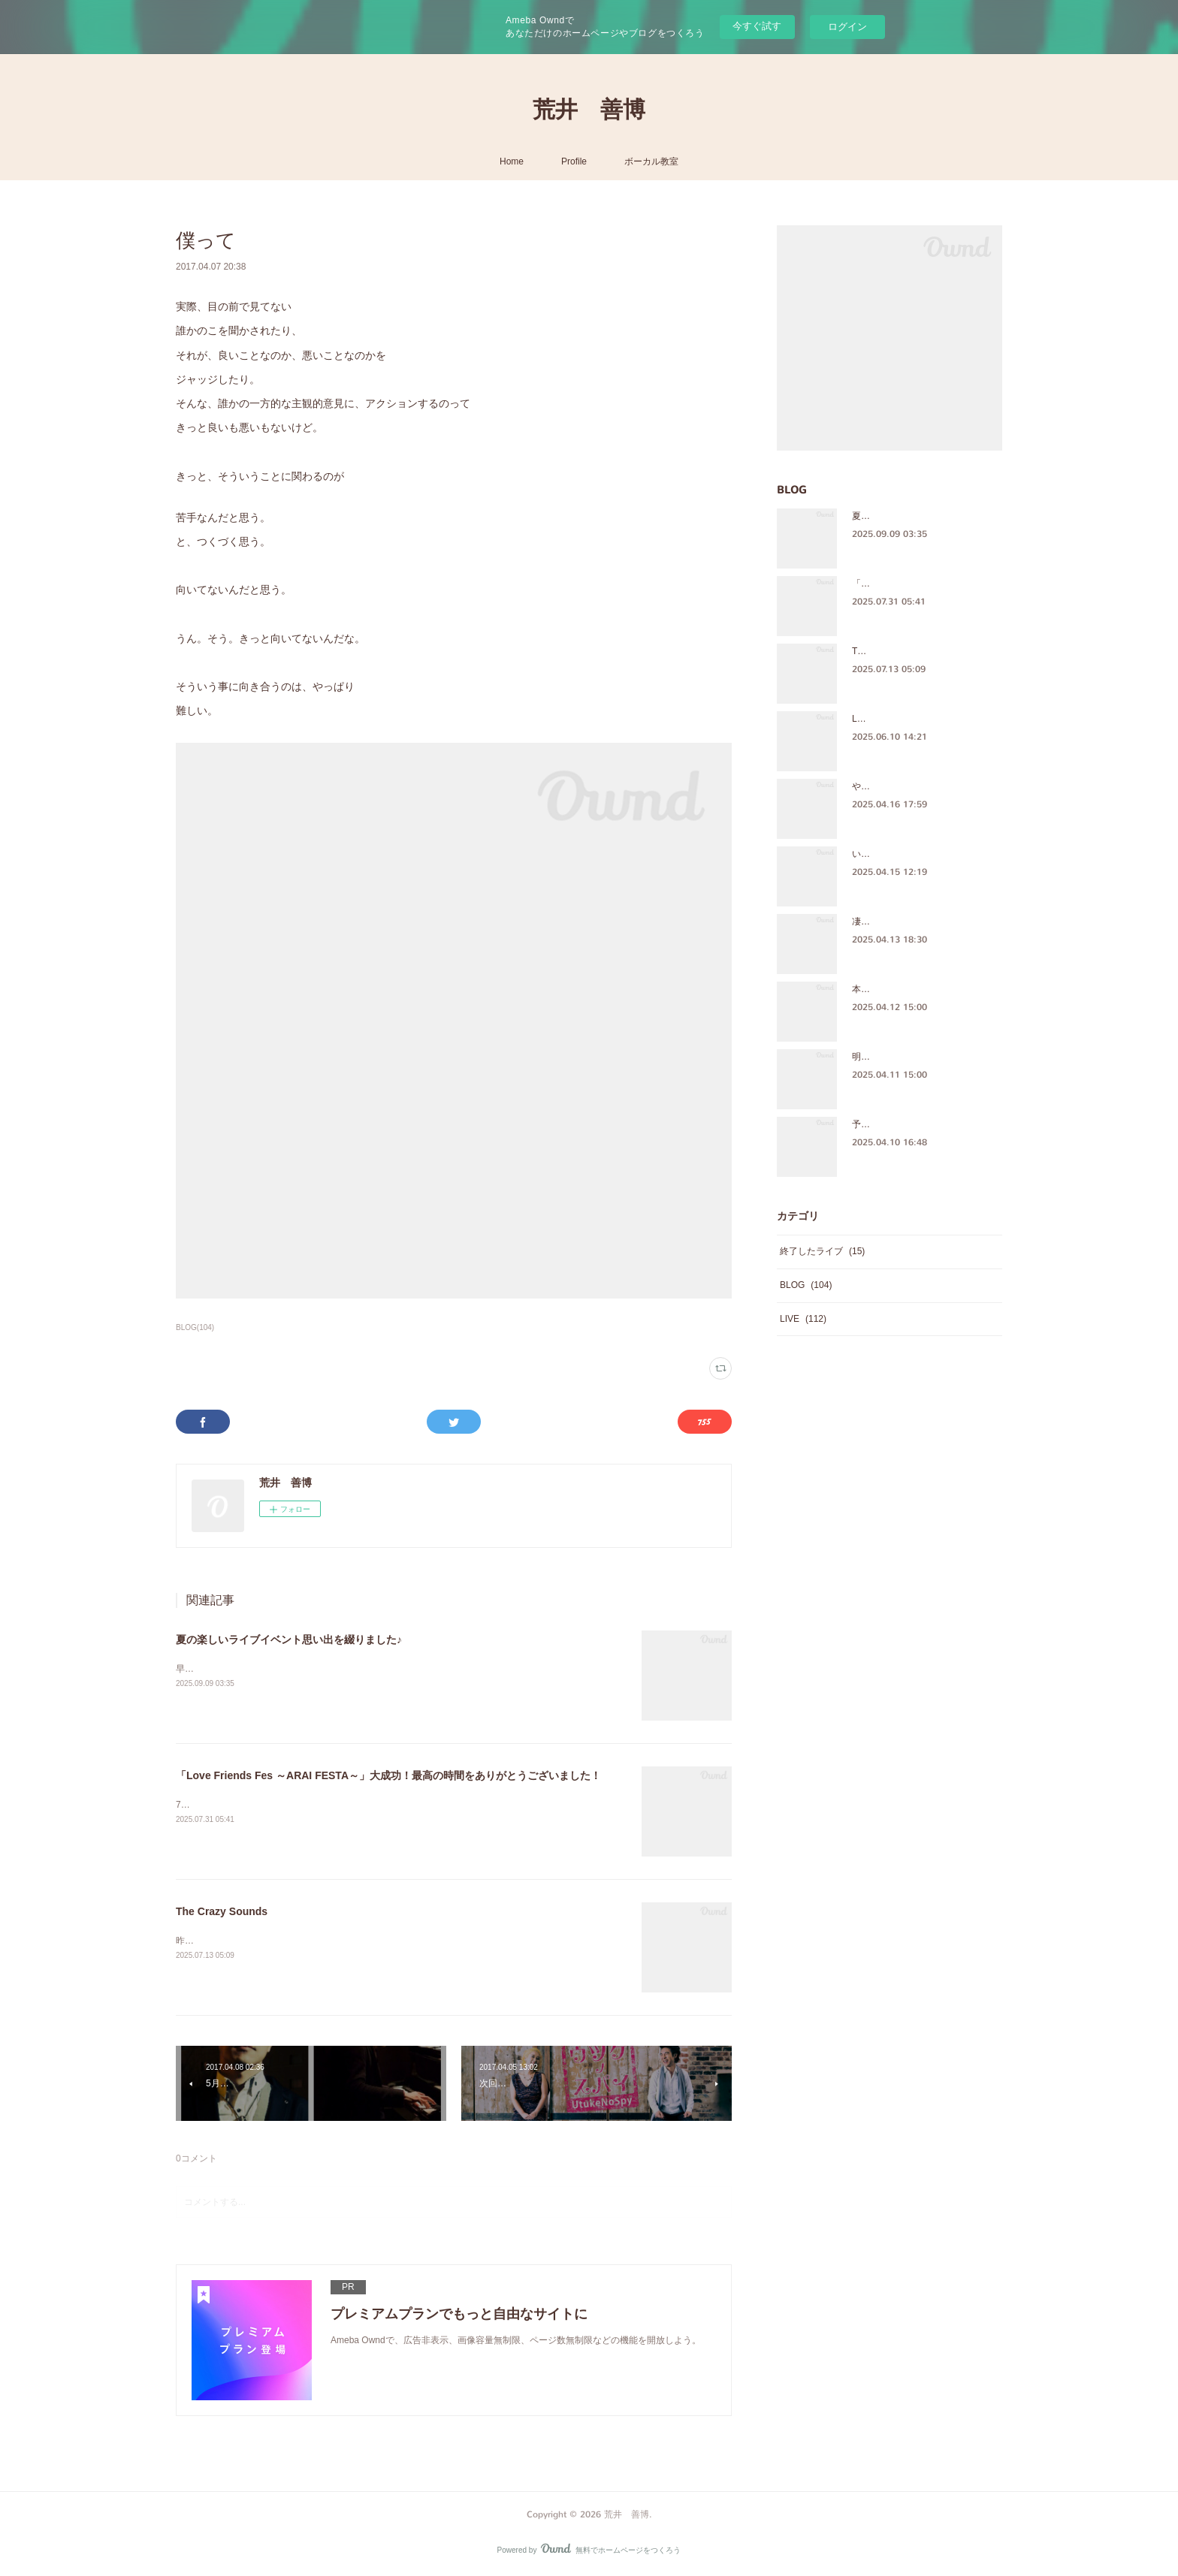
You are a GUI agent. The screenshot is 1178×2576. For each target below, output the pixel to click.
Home (512, 161)
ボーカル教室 (651, 161)
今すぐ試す (756, 26)
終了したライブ (822, 1251)
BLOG (806, 1285)
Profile (574, 161)
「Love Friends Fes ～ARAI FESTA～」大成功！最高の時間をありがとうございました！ (388, 1775)
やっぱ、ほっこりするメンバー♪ (917, 786)
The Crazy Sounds (221, 1911)
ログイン (847, 26)
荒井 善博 (589, 110)
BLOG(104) (195, 1327)
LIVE (803, 1319)
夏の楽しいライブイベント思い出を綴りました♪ (289, 1639)
